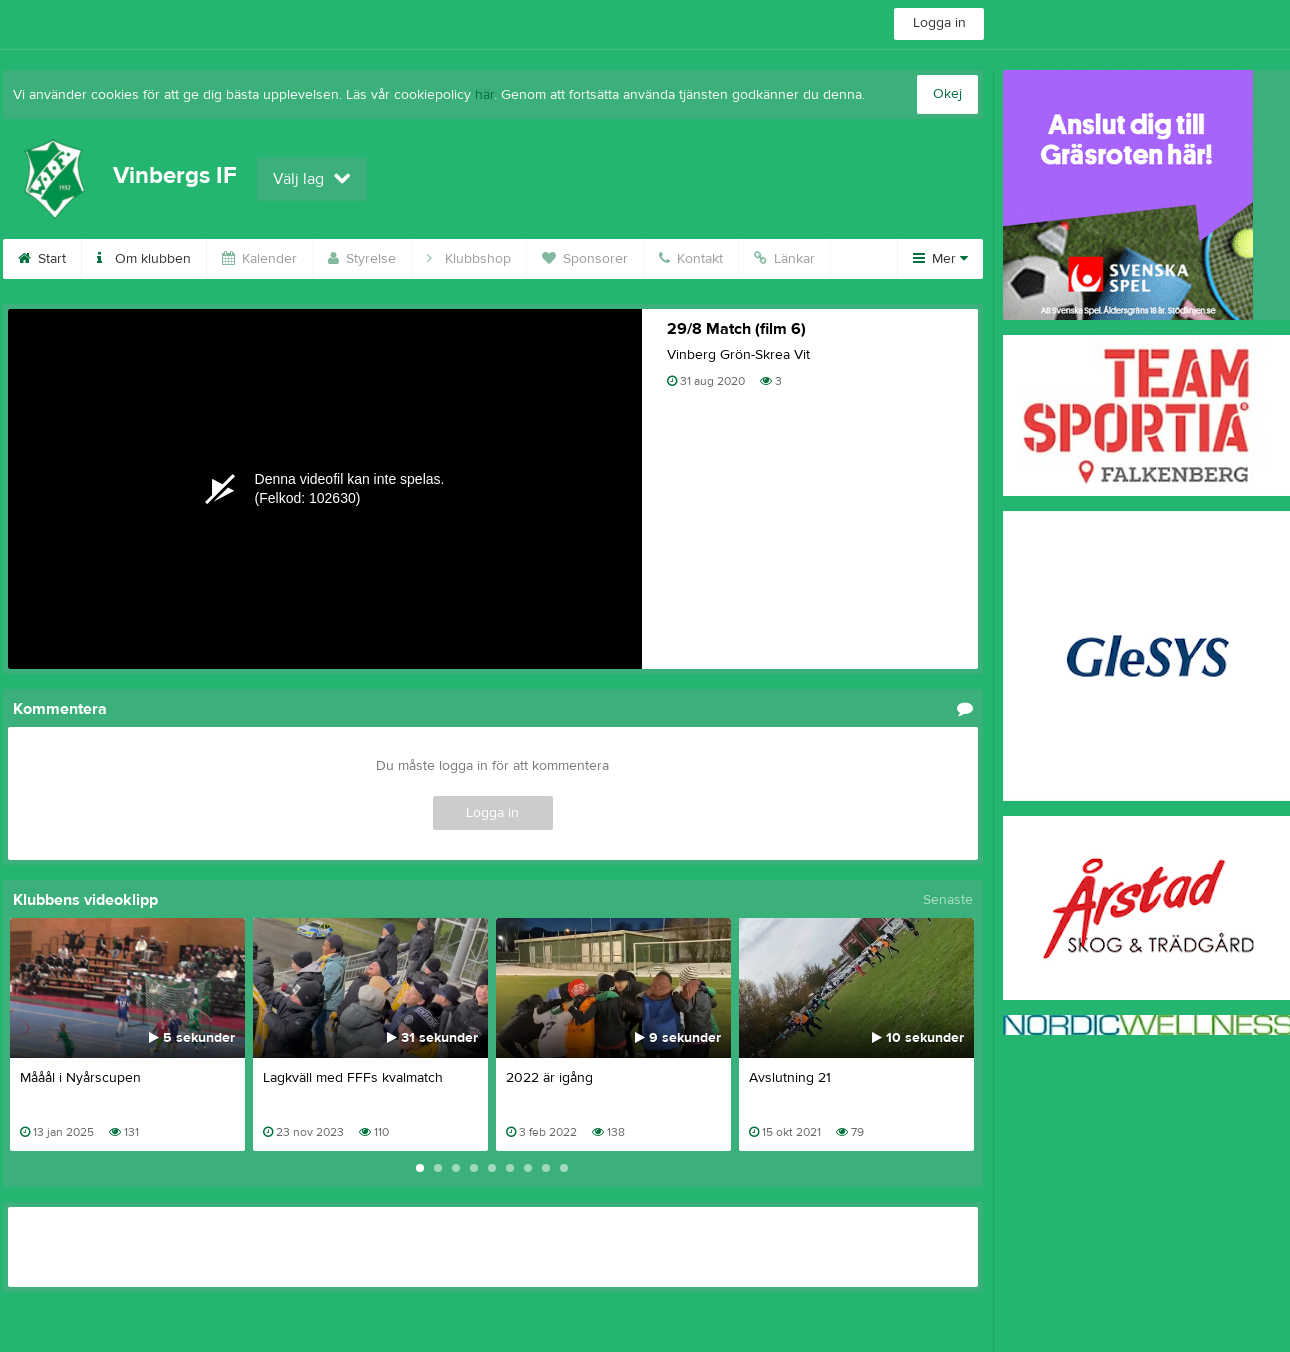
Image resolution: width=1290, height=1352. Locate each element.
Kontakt (691, 259)
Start (42, 259)
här (484, 95)
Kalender (259, 259)
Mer (940, 259)
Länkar (784, 259)
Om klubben (144, 259)
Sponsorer (585, 259)
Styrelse (362, 259)
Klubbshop (469, 259)
